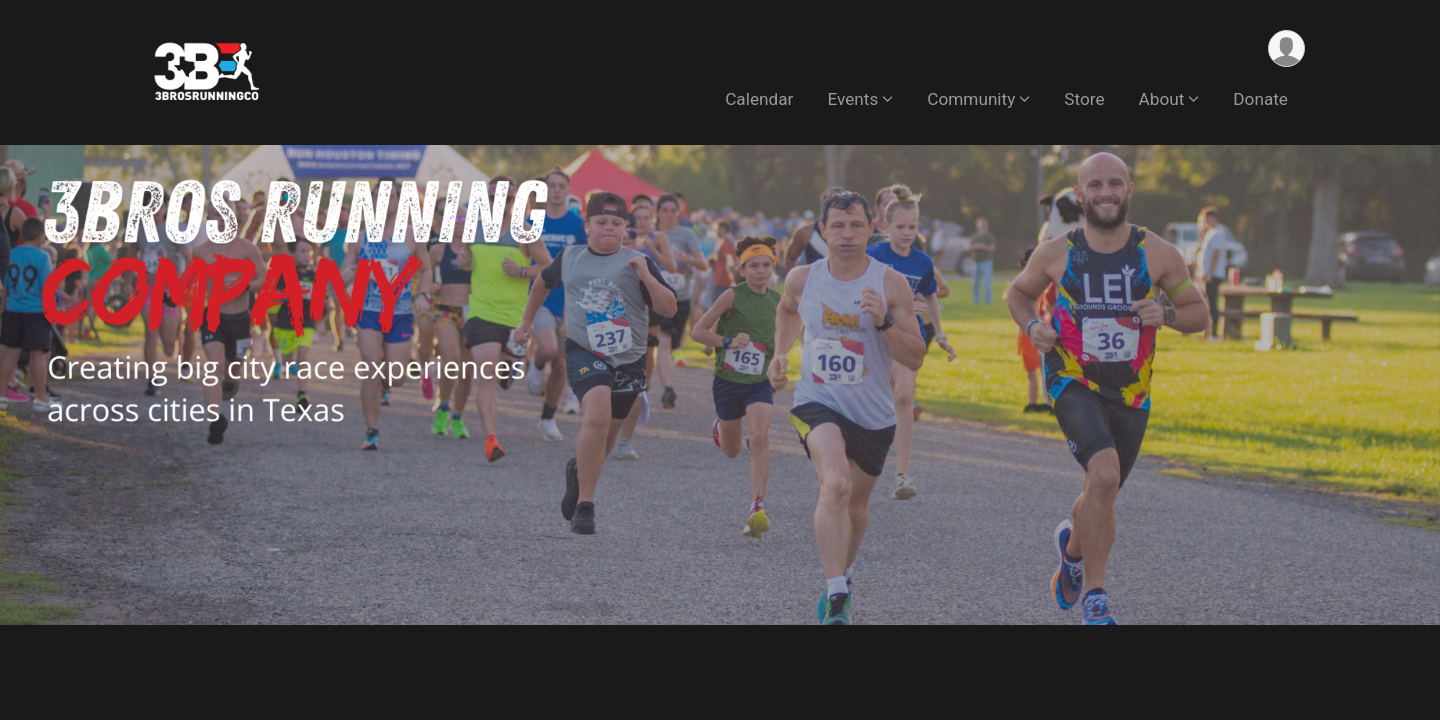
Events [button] (852, 99)
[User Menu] (1286, 48)
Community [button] (971, 99)
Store (1084, 99)
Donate (1260, 99)
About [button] (1162, 99)
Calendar (759, 99)
